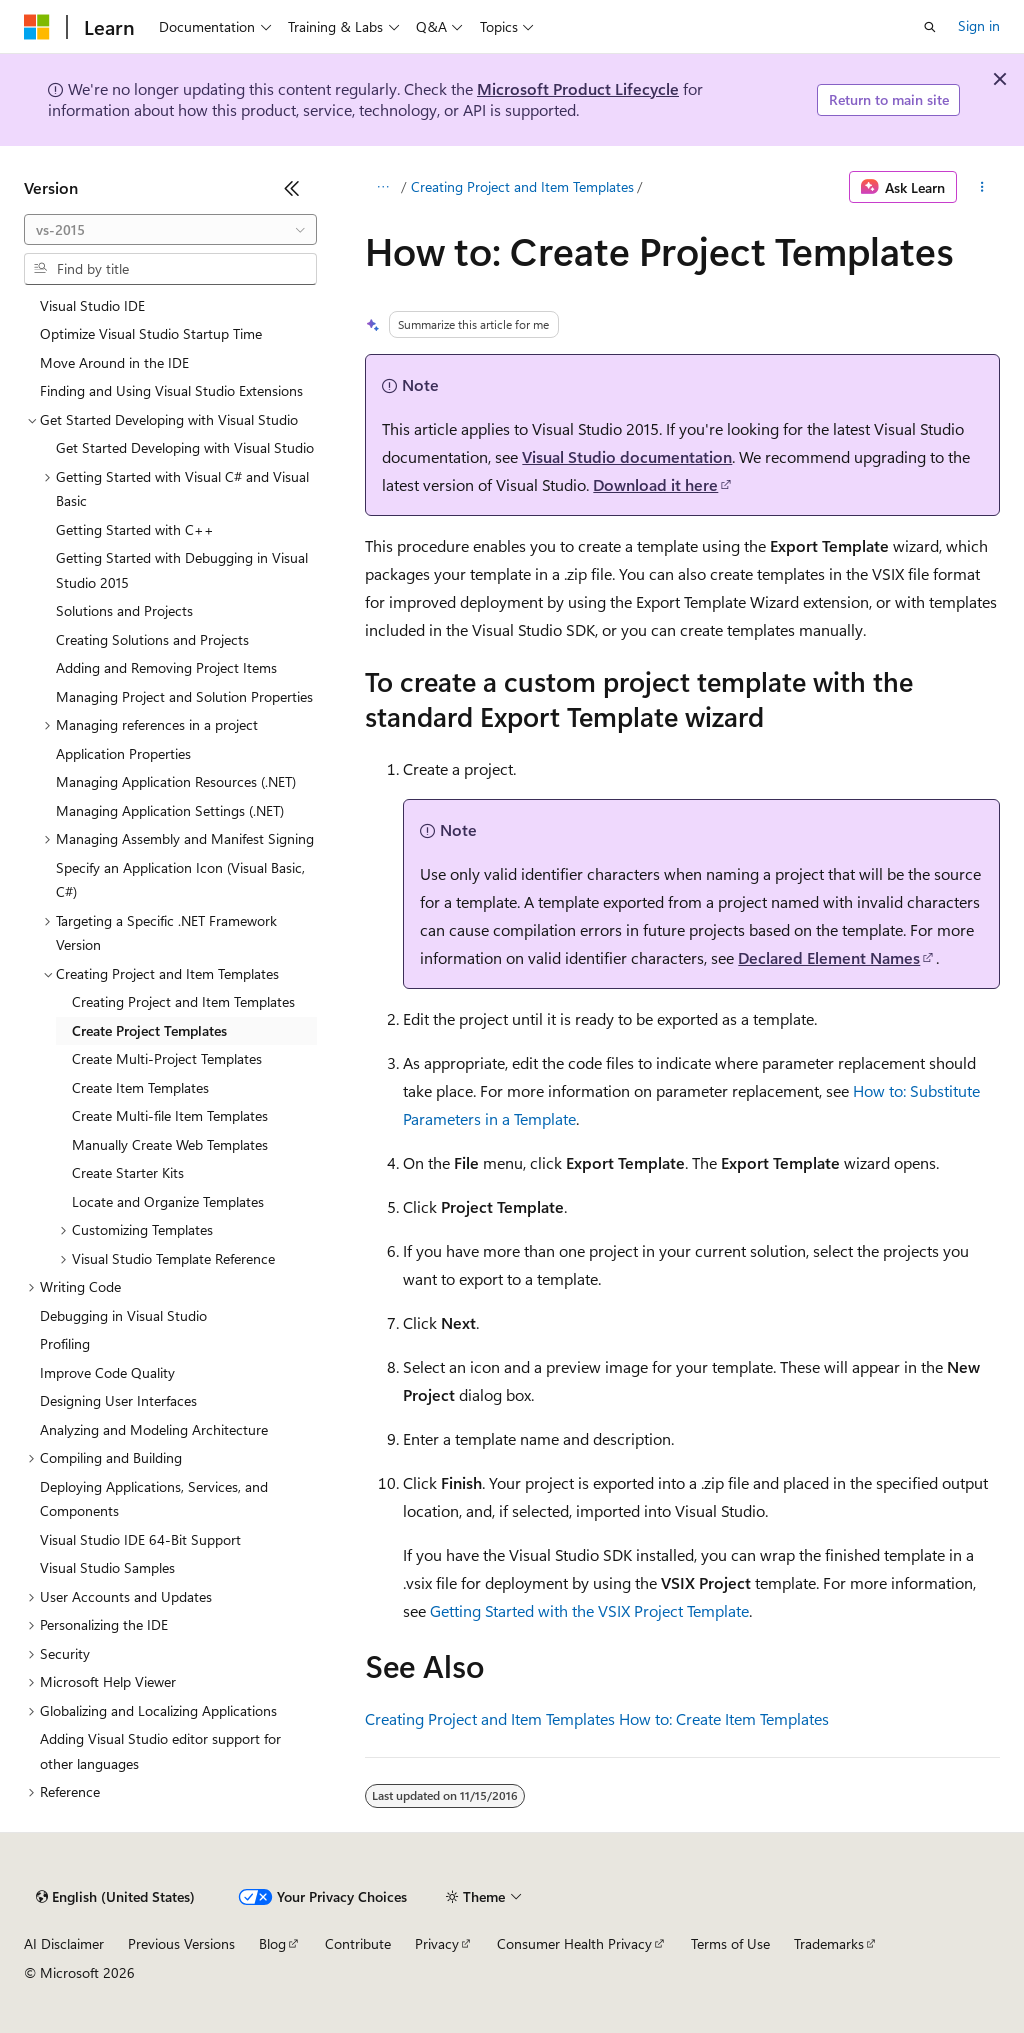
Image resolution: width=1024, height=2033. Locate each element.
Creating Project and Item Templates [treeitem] (183, 1001)
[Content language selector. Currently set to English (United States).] (115, 1897)
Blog (272, 1943)
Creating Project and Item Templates (522, 186)
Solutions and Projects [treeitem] (124, 610)
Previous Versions (181, 1943)
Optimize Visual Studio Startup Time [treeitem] (151, 333)
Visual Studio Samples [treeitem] (107, 1567)
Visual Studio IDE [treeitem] (92, 305)
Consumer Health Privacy (574, 1943)
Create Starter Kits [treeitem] (128, 1172)
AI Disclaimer (64, 1943)
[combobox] (170, 230)
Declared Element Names (829, 957)
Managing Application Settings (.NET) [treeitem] (170, 810)
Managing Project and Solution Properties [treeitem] (184, 696)
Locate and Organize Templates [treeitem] (168, 1201)
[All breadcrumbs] (382, 187)
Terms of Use (730, 1943)
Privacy (437, 1943)
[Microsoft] (37, 27)
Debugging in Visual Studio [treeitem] (123, 1315)
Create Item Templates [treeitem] (140, 1087)
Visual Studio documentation (627, 456)
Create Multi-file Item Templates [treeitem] (170, 1115)
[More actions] (982, 187)
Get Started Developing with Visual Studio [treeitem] (185, 447)
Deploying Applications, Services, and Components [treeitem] (154, 1499)
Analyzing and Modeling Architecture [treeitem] (154, 1429)
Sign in (979, 25)
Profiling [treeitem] (65, 1343)
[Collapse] (292, 188)
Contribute (358, 1943)
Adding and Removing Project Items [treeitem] (166, 667)
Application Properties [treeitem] (123, 753)
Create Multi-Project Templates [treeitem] (167, 1058)
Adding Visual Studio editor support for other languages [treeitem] (160, 1751)
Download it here (655, 484)
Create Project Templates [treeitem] (149, 1030)
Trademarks (829, 1943)
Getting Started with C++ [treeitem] (135, 529)
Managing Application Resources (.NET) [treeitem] (176, 781)
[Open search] (930, 27)
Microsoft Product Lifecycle (578, 88)
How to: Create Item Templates (724, 1718)
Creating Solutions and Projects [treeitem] (152, 639)
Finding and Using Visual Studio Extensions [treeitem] (171, 390)
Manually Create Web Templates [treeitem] (170, 1144)
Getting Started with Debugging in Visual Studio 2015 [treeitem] (182, 570)
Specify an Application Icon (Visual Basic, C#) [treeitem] (180, 880)
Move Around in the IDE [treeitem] (114, 362)
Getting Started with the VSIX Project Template (589, 1610)
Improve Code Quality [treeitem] (107, 1372)
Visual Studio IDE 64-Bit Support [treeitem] (140, 1539)
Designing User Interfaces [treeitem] (118, 1400)
